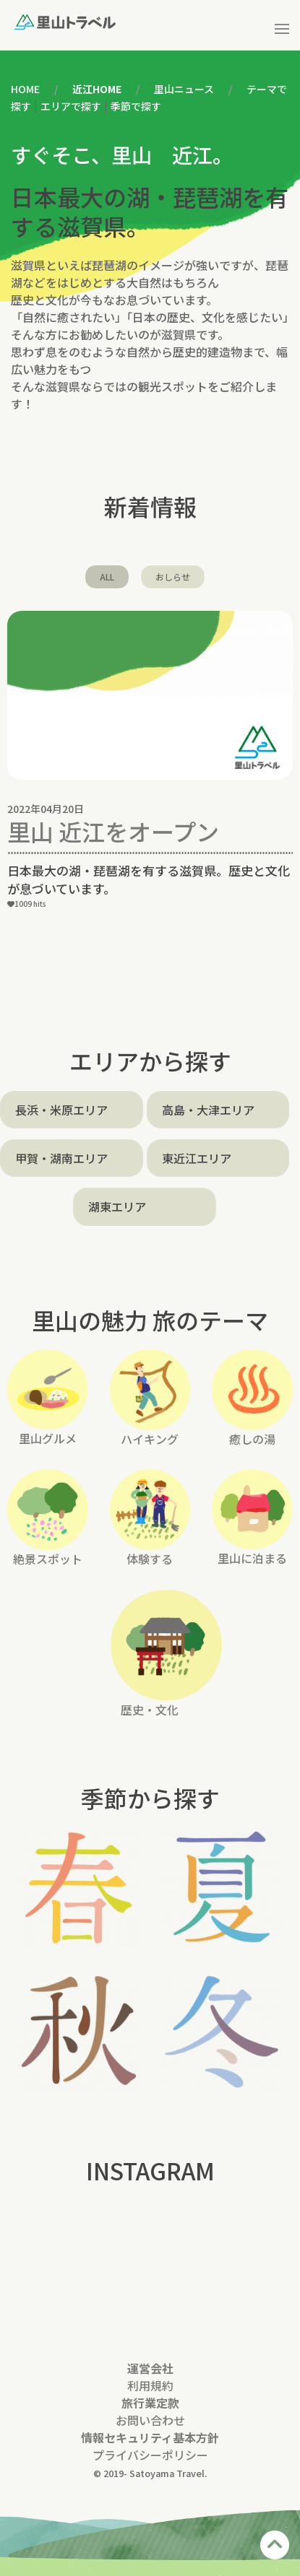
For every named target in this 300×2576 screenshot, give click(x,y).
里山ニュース (184, 89)
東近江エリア (196, 1158)
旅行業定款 (150, 2402)
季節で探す (136, 106)
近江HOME (96, 89)
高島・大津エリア (208, 1109)
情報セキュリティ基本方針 (150, 2437)
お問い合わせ (150, 2420)
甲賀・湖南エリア (61, 1158)
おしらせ (172, 576)
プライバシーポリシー (150, 2454)
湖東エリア (117, 1206)
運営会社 (150, 2368)
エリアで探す (70, 106)
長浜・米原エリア (61, 1109)
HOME (25, 89)
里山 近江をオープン (113, 831)
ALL (107, 576)
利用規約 (150, 2385)
